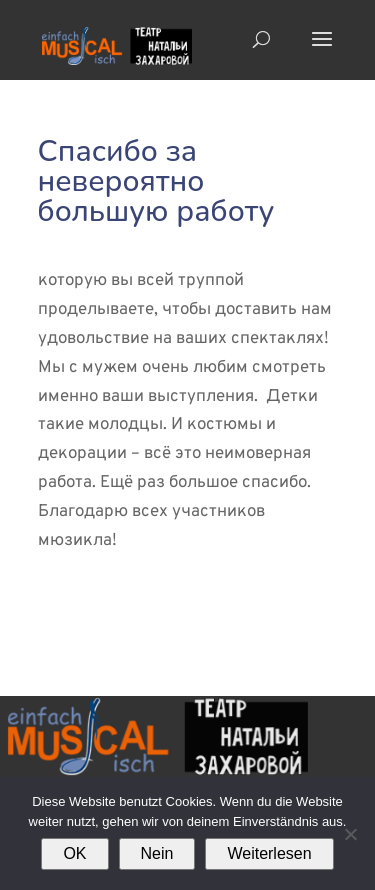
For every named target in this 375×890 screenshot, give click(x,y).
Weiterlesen (269, 853)
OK (74, 853)
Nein (157, 853)
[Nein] (350, 834)
